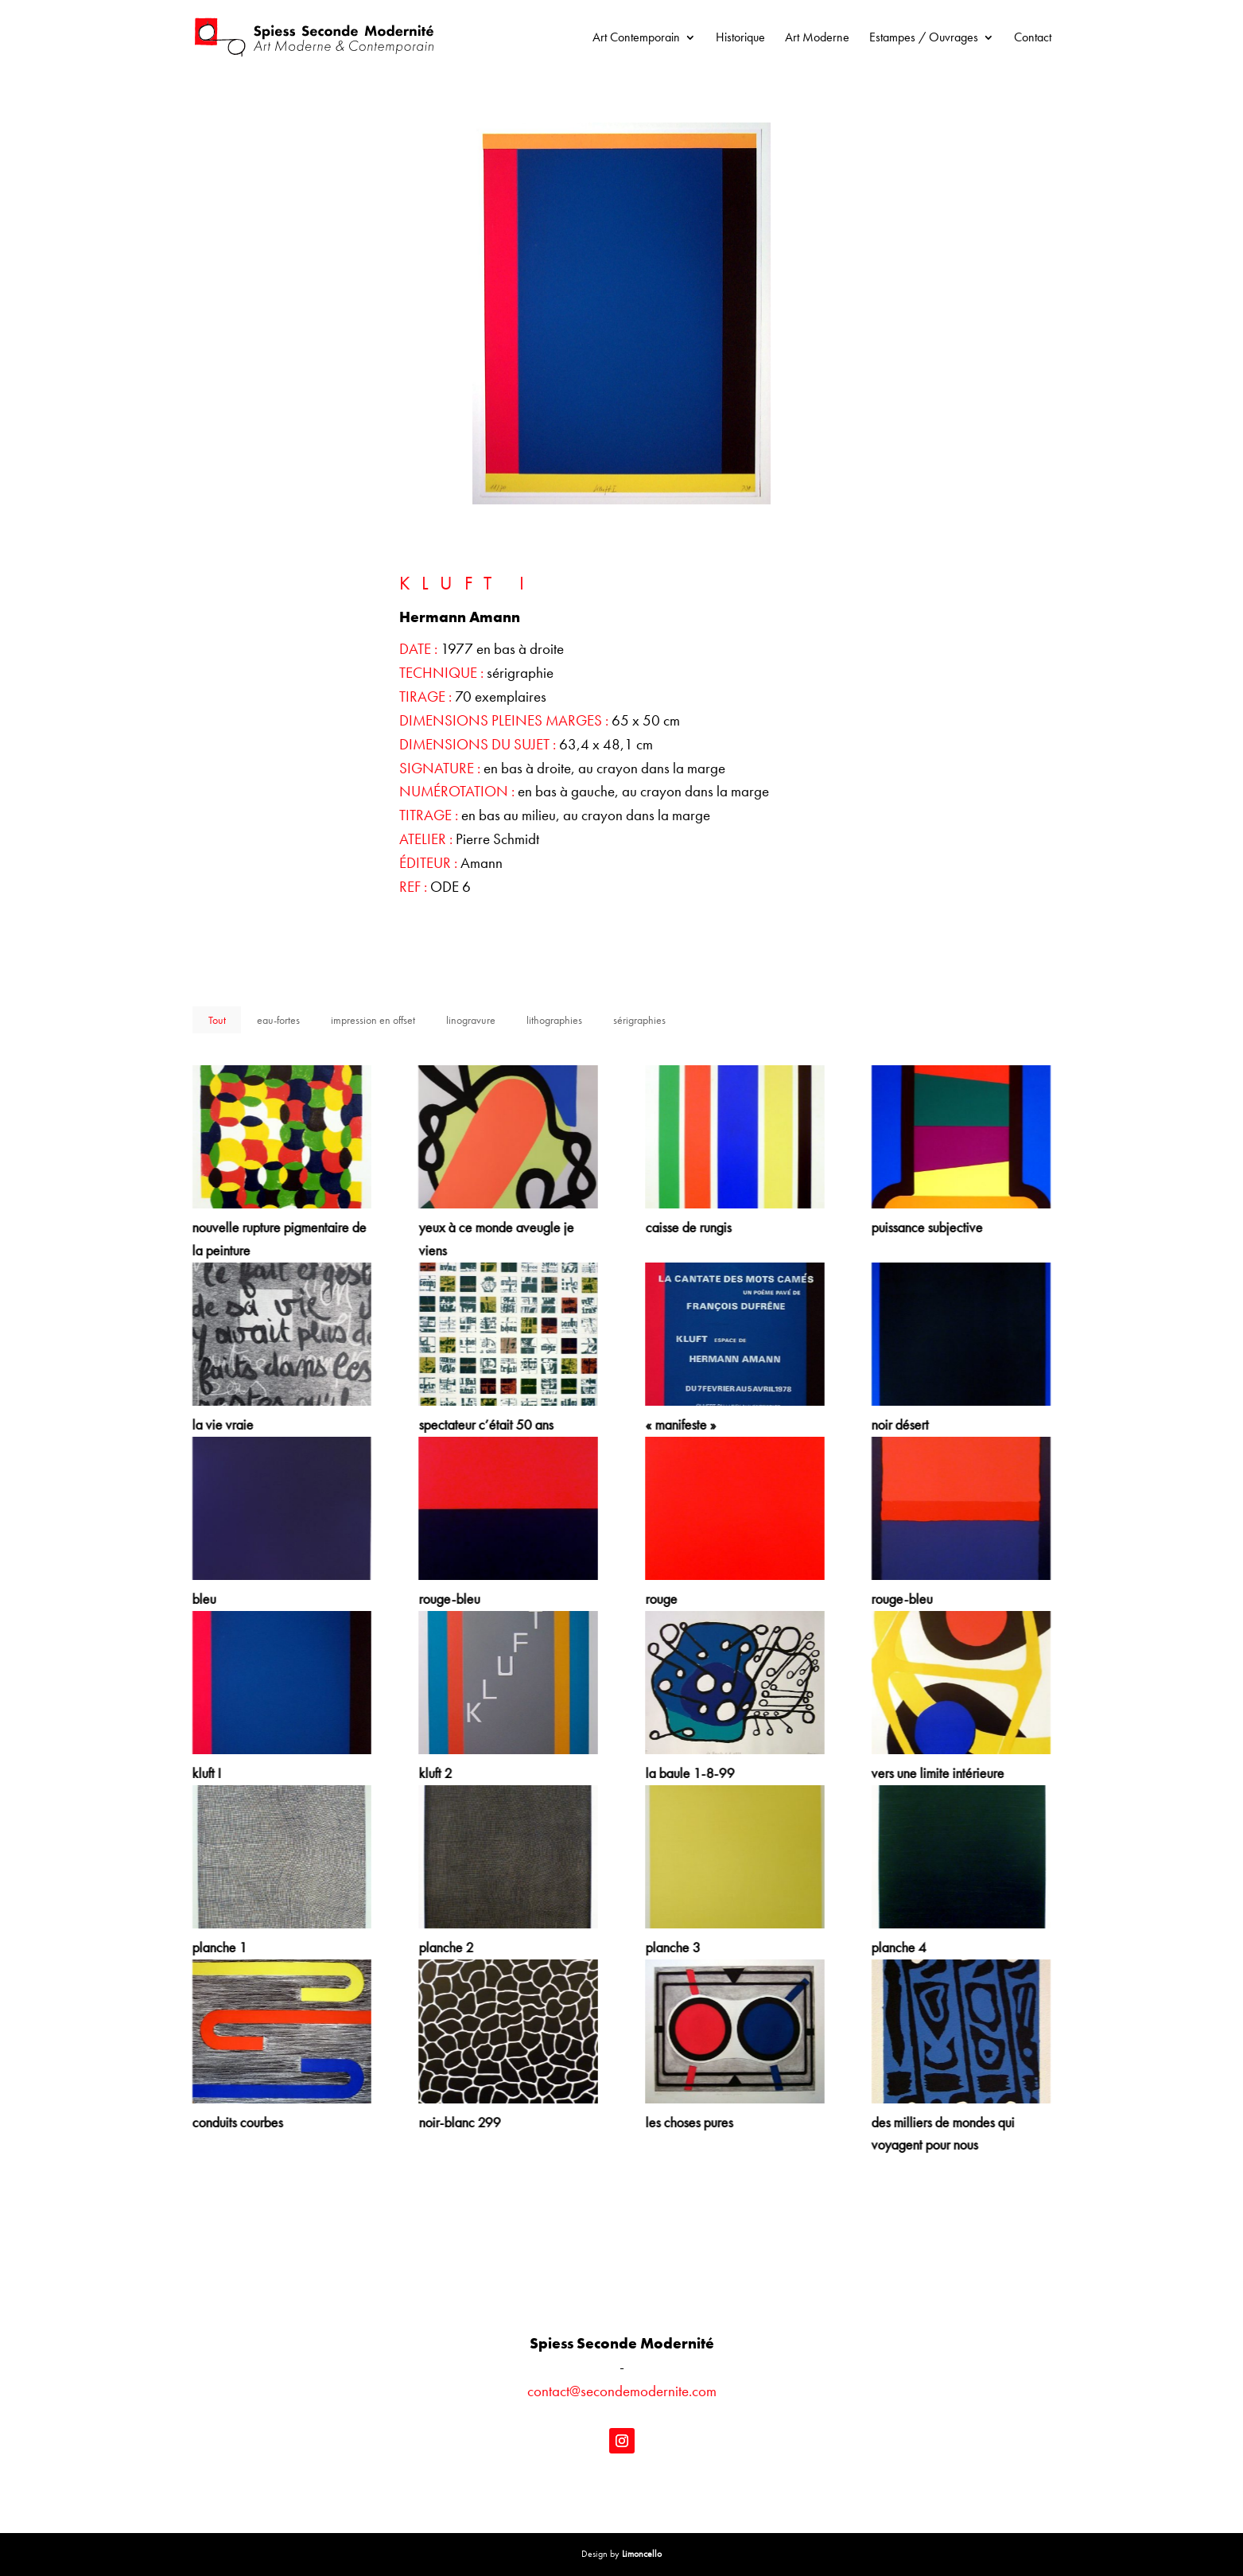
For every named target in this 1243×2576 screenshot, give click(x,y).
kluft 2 (435, 1773)
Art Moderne (817, 38)
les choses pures (688, 2122)
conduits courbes (237, 2122)
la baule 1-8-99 (688, 1773)
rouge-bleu (449, 1599)
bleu (204, 1599)
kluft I (206, 1773)
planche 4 (898, 1947)
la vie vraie (222, 1424)
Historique (740, 38)
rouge (660, 1599)
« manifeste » (679, 1424)
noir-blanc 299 (459, 2122)
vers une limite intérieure (937, 1773)
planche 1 (219, 1947)
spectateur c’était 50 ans (485, 1424)
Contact (1032, 38)
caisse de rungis (687, 1227)
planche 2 (445, 1947)
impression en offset (373, 1020)
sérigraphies (639, 1020)
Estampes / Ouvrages (923, 38)
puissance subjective (926, 1227)
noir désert (899, 1424)
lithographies (554, 1020)
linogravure (470, 1020)
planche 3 (671, 1947)
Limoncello (642, 2553)
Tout (217, 1020)
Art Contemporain (636, 38)
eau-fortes (278, 1020)
